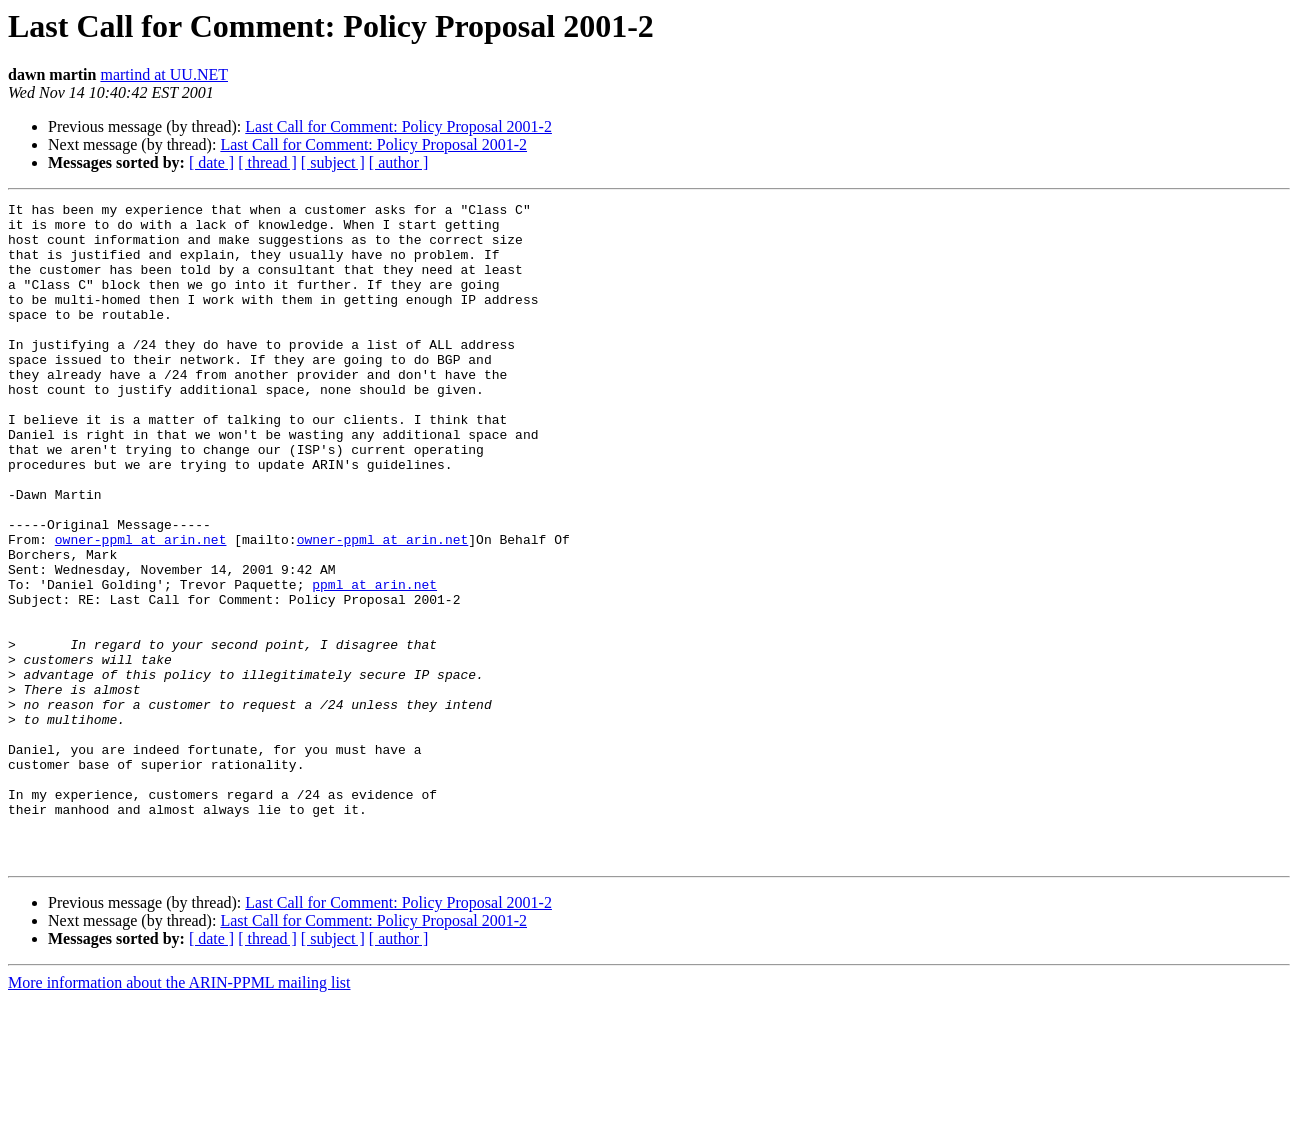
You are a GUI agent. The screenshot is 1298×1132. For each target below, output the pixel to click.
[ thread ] (267, 162)
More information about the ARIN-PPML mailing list (179, 1114)
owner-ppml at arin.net (141, 608)
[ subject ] (333, 162)
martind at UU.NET (164, 74)
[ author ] (399, 162)
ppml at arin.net (374, 662)
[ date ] (211, 162)
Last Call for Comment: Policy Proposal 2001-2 (398, 126)
